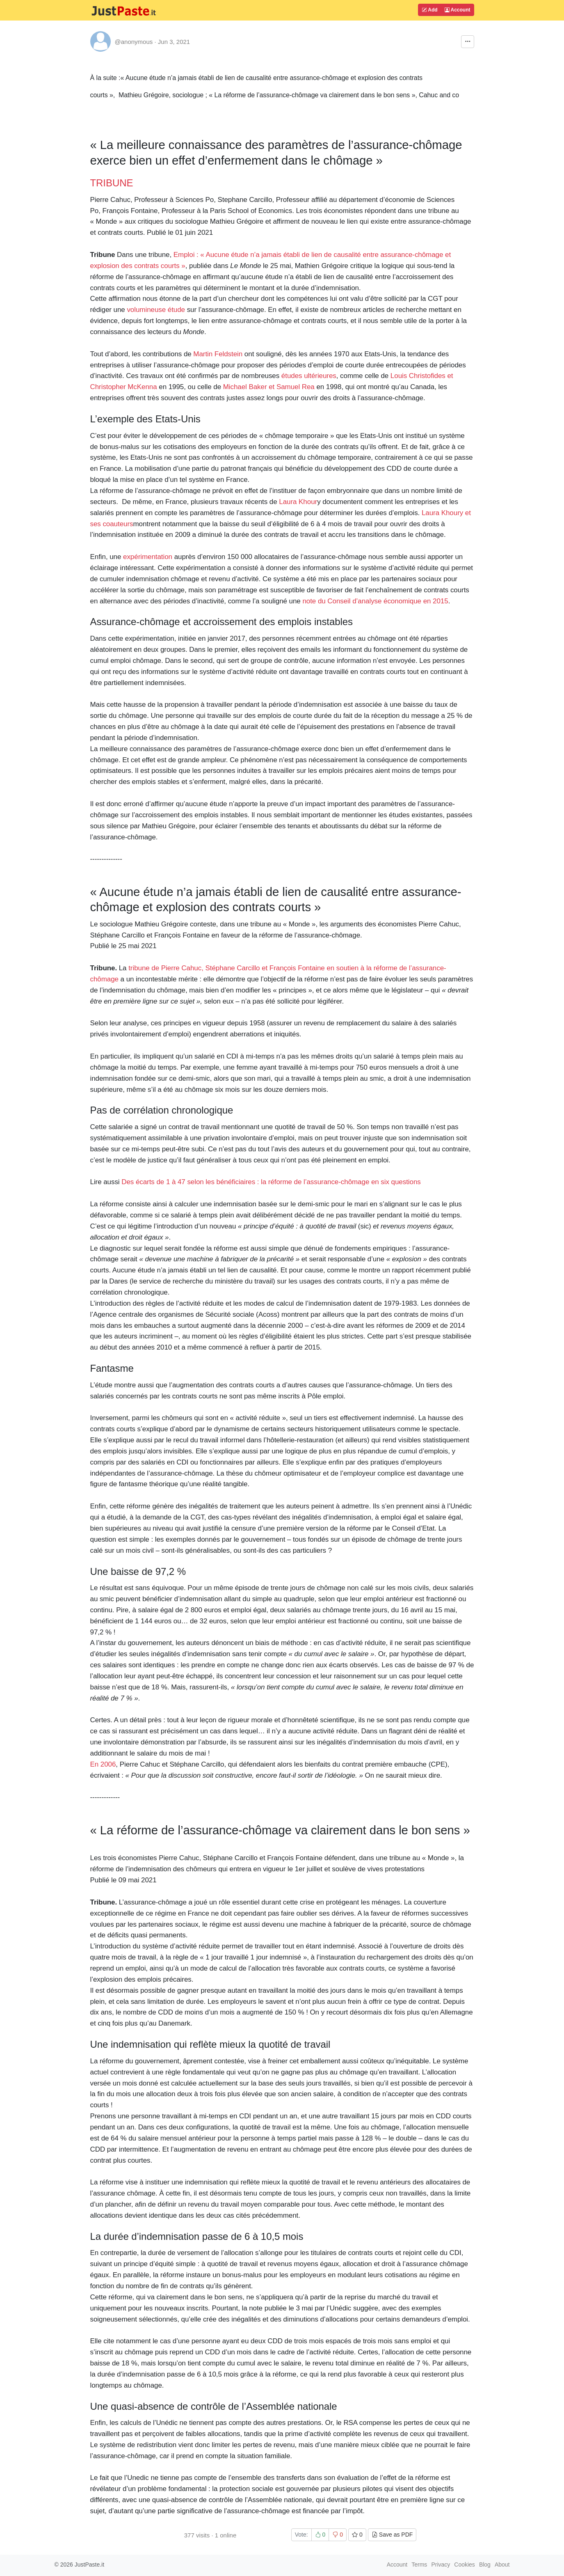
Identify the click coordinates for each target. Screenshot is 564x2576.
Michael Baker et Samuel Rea (269, 387)
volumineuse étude (156, 310)
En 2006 (103, 1764)
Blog (485, 2564)
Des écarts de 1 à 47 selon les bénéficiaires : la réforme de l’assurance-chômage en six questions (271, 1182)
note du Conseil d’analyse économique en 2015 (375, 601)
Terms (419, 2564)
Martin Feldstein (217, 354)
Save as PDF (392, 2534)
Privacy (440, 2564)
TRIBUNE (111, 182)
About (502, 2564)
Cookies (464, 2564)
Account (457, 10)
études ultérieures (308, 376)
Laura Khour (298, 502)
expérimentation (147, 557)
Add (429, 10)
